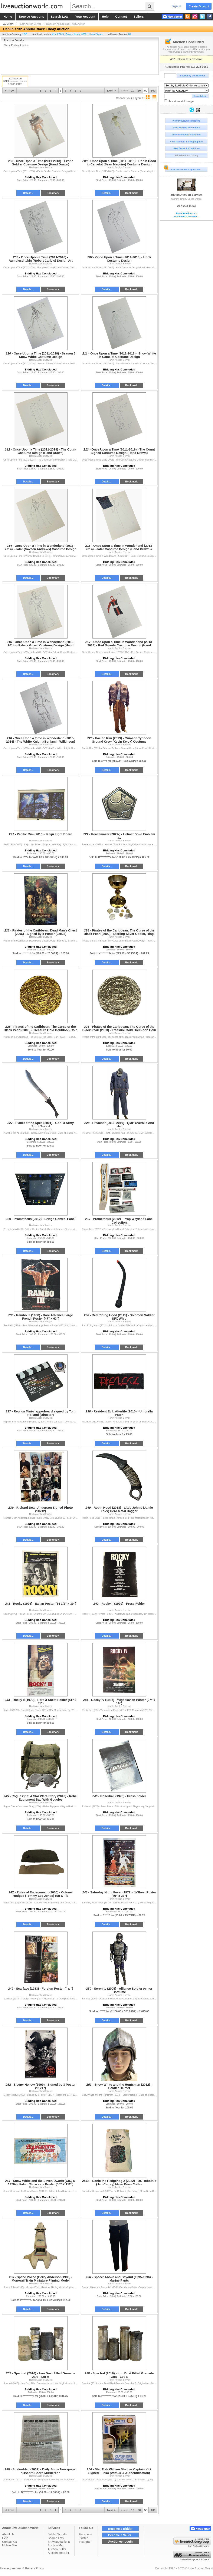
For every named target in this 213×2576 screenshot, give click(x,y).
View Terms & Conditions (186, 148)
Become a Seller (119, 2535)
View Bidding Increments (186, 127)
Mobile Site (9, 2545)
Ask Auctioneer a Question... (183, 169)
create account (199, 6)
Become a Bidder (120, 2528)
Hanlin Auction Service (186, 187)
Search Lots (56, 2538)
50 (145, 90)
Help (5, 2538)
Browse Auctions (59, 2541)
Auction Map (56, 2545)
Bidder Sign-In (57, 2534)
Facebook (85, 2534)
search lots (60, 16)
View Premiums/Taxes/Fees (186, 134)
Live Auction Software (198, 2546)
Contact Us (9, 2541)
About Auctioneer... (186, 213)
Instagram (85, 2541)
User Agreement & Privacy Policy (22, 2568)
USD (24, 34)
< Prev (9, 90)
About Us (8, 2534)
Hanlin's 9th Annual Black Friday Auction (65, 24)
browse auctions (31, 16)
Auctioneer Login (120, 2541)
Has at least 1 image (179, 101)
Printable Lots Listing (186, 155)
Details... (28, 193)
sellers (139, 16)
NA (129, 34)
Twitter (83, 2538)
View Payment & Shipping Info (186, 141)
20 (139, 90)
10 (132, 90)
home (7, 16)
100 (153, 90)
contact (121, 16)
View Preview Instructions (186, 120)
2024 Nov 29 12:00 (15, 81)
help (105, 16)
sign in (176, 6)
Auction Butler (57, 2549)
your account (85, 16)
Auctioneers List (58, 2552)
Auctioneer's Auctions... (186, 216)
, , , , (77, 34)
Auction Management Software (194, 2559)
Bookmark (53, 193)
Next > (111, 90)
